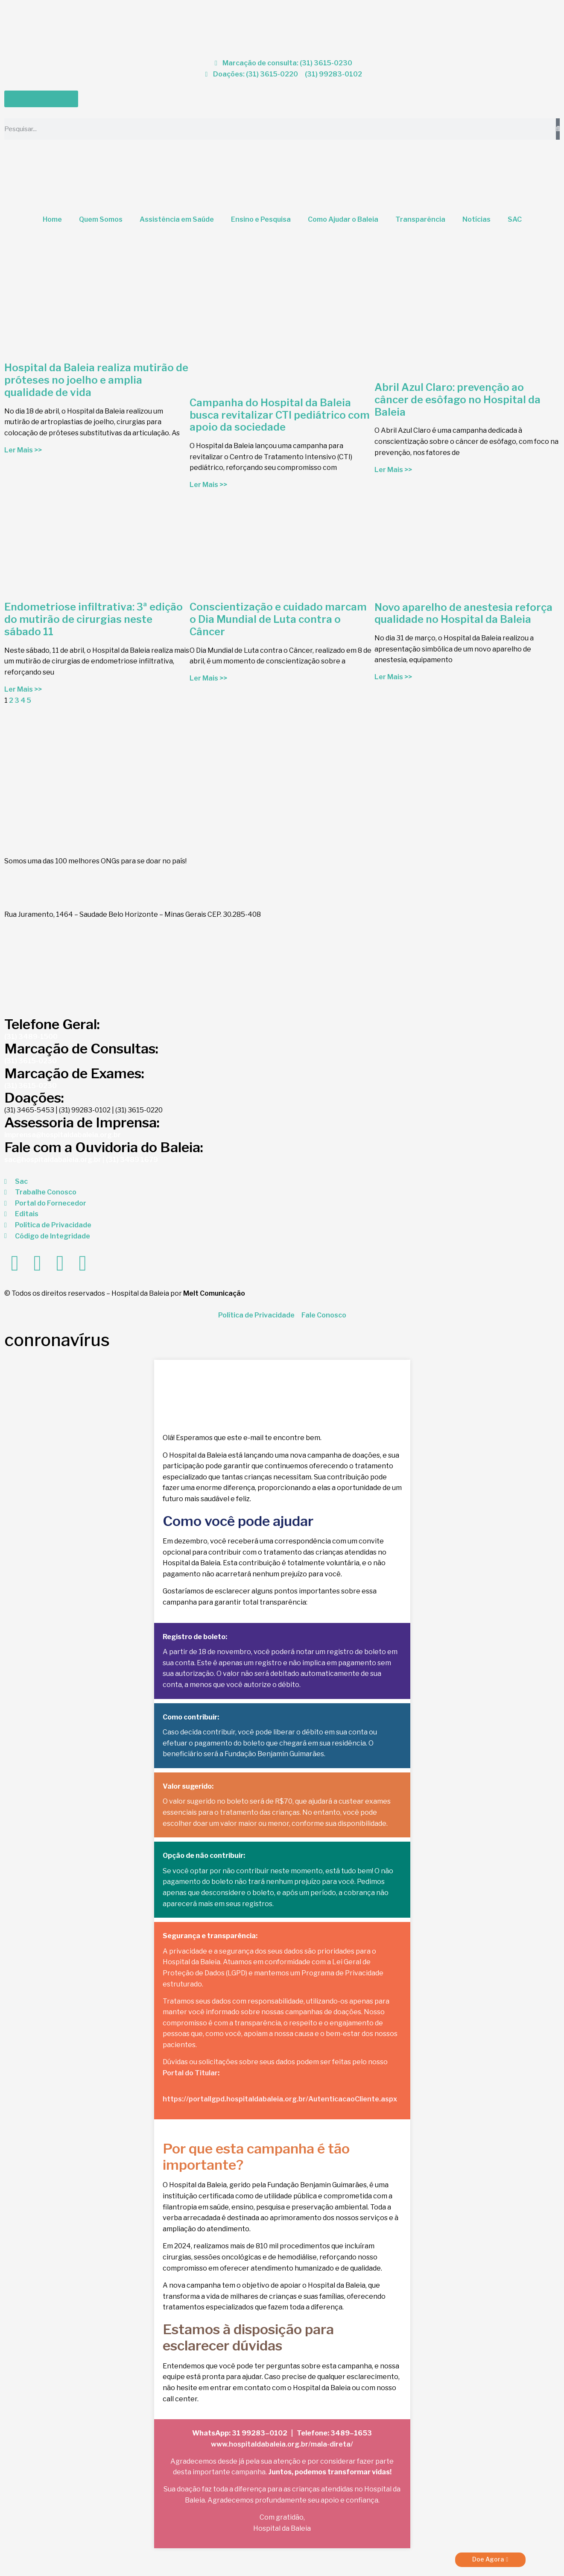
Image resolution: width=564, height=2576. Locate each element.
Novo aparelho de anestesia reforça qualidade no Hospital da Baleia (463, 613)
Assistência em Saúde (177, 219)
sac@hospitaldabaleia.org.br (52, 1160)
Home (52, 219)
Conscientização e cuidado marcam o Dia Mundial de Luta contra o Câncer (278, 619)
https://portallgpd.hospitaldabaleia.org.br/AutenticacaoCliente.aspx (280, 2099)
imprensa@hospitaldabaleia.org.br (62, 1135)
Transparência (420, 219)
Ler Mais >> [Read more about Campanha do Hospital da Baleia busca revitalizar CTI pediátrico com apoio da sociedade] (208, 485)
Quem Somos (101, 219)
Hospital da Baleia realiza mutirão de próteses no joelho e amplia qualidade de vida (96, 380)
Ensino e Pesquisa (261, 219)
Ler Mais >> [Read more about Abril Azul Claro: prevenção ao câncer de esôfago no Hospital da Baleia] (393, 470)
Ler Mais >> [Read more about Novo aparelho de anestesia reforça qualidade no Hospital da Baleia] (393, 677)
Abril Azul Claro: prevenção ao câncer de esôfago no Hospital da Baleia (457, 399)
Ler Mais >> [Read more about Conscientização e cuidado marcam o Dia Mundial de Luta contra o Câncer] (208, 678)
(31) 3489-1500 (31, 1037)
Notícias (476, 219)
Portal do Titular (190, 2073)
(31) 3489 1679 (132, 1160)
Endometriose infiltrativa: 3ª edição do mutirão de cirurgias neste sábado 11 (93, 619)
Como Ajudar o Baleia (343, 219)
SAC (515, 219)
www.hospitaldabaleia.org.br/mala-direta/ (282, 2444)
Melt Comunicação (214, 1293)
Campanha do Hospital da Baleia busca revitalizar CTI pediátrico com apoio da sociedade (280, 415)
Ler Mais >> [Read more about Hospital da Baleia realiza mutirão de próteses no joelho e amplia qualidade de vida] (23, 450)
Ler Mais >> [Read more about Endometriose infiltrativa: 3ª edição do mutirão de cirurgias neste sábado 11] (23, 689)
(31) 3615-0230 (30, 1061)
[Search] (558, 129)
